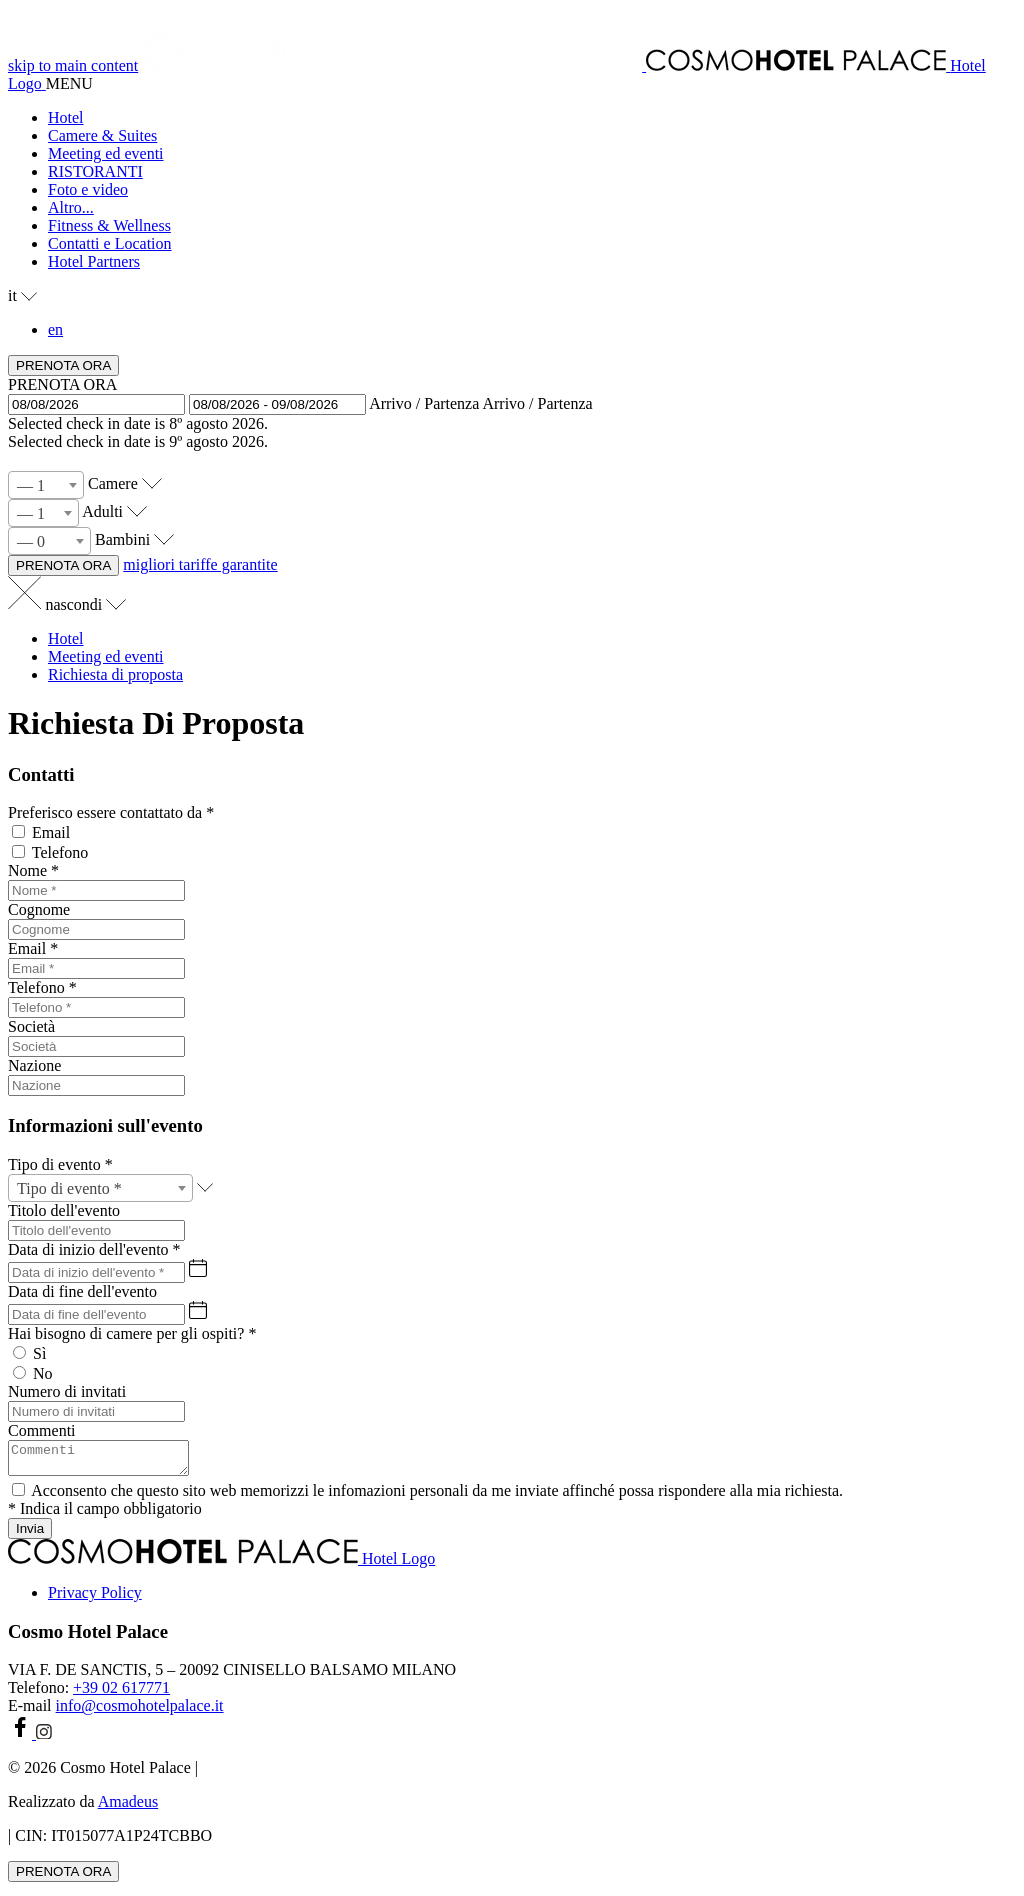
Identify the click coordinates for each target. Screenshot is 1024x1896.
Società (31, 1026)
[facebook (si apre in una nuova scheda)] (22, 1739)
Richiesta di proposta (115, 674)
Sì (39, 1353)
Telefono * (42, 987)
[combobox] (46, 485)
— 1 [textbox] (31, 485)
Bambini (122, 539)
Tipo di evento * (60, 1164)
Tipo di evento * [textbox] (69, 1188)
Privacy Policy (95, 1598)
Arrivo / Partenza (424, 403)
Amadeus (128, 1807)
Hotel (66, 638)
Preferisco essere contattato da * (111, 812)
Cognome (39, 909)
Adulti (102, 511)
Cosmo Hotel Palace (88, 1637)
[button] (532, 208)
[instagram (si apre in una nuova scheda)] (44, 1739)
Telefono (60, 852)
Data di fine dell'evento (82, 1291)
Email (51, 832)
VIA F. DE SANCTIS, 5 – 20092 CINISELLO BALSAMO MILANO (232, 1675)
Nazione (34, 1065)
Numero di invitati (67, 1391)
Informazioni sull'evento (105, 1125)
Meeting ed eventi (106, 656)
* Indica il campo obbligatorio (105, 1514)
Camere (113, 483)
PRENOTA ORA (62, 384)
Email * (33, 948)
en (55, 329)
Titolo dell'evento (64, 1210)
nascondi (85, 604)
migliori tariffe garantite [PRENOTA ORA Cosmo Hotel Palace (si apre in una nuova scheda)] (200, 564)
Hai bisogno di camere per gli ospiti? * (132, 1333)
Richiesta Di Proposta (156, 723)
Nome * (33, 870)
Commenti (42, 1430)
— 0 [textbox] (31, 541)
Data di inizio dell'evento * (94, 1249)
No (43, 1373)
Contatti (41, 774)
